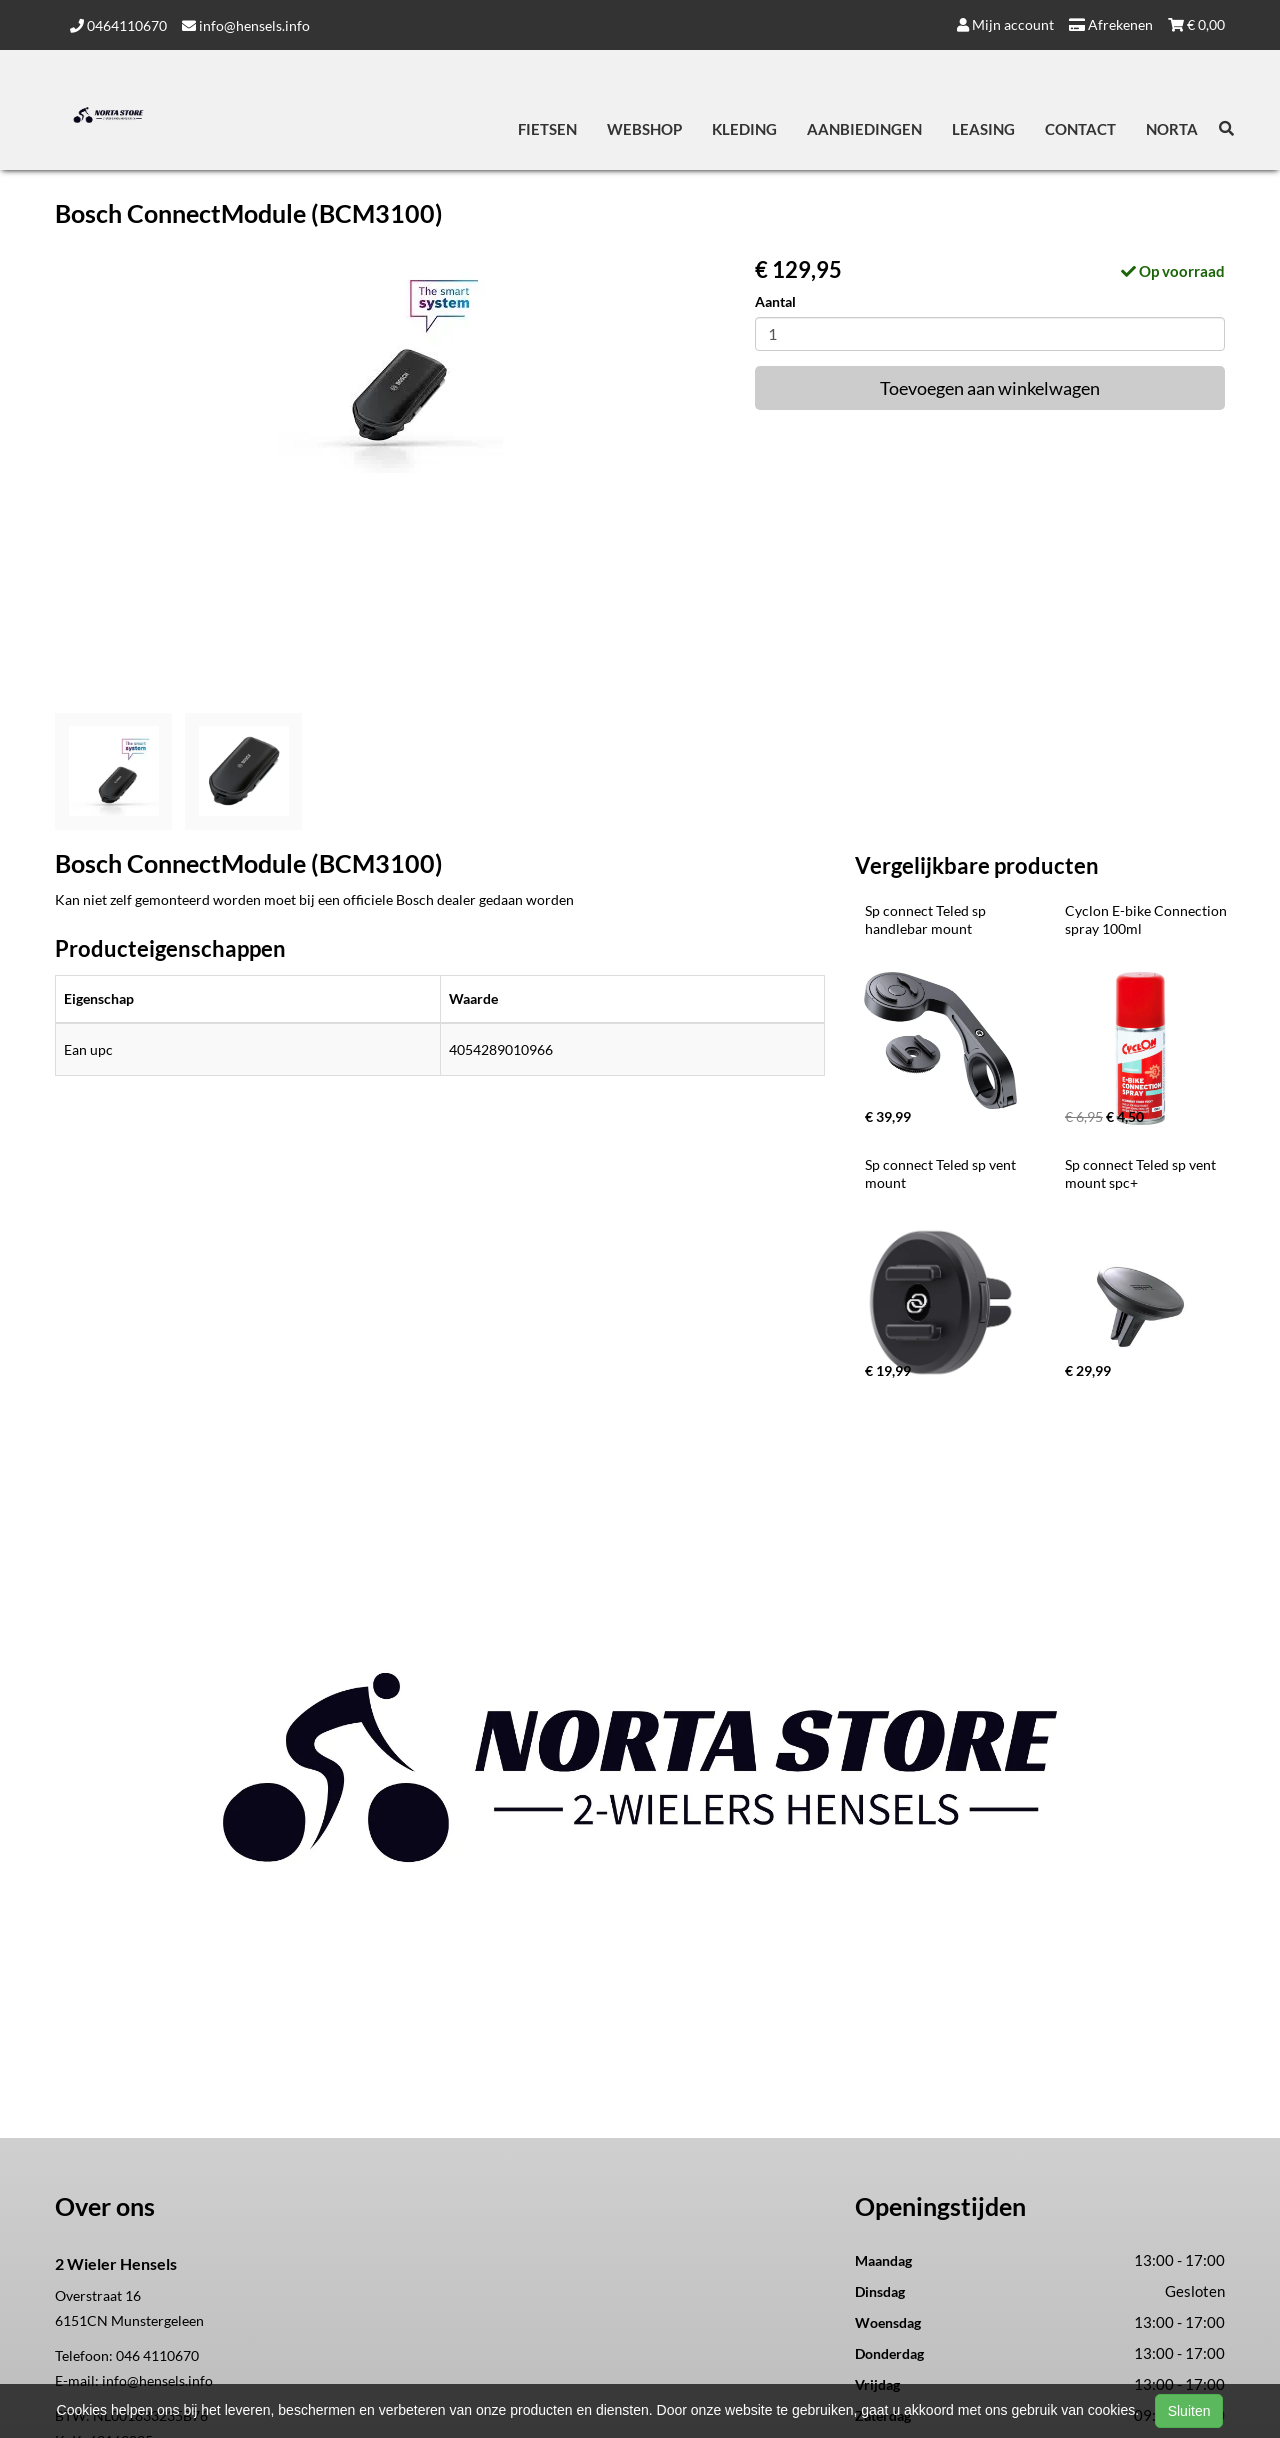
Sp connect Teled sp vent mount (942, 1173)
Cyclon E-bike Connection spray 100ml (1147, 919)
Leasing (983, 129)
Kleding (744, 129)
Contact (1080, 129)
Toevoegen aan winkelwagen (990, 388)
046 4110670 (157, 2355)
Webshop (644, 129)
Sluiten (1189, 2411)
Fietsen (547, 129)
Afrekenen (1111, 24)
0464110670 (118, 25)
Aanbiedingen (864, 129)
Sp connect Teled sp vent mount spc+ (1142, 1173)
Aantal (775, 301)
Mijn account (1005, 24)
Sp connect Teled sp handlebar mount (927, 919)
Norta (1172, 129)
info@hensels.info (246, 25)
